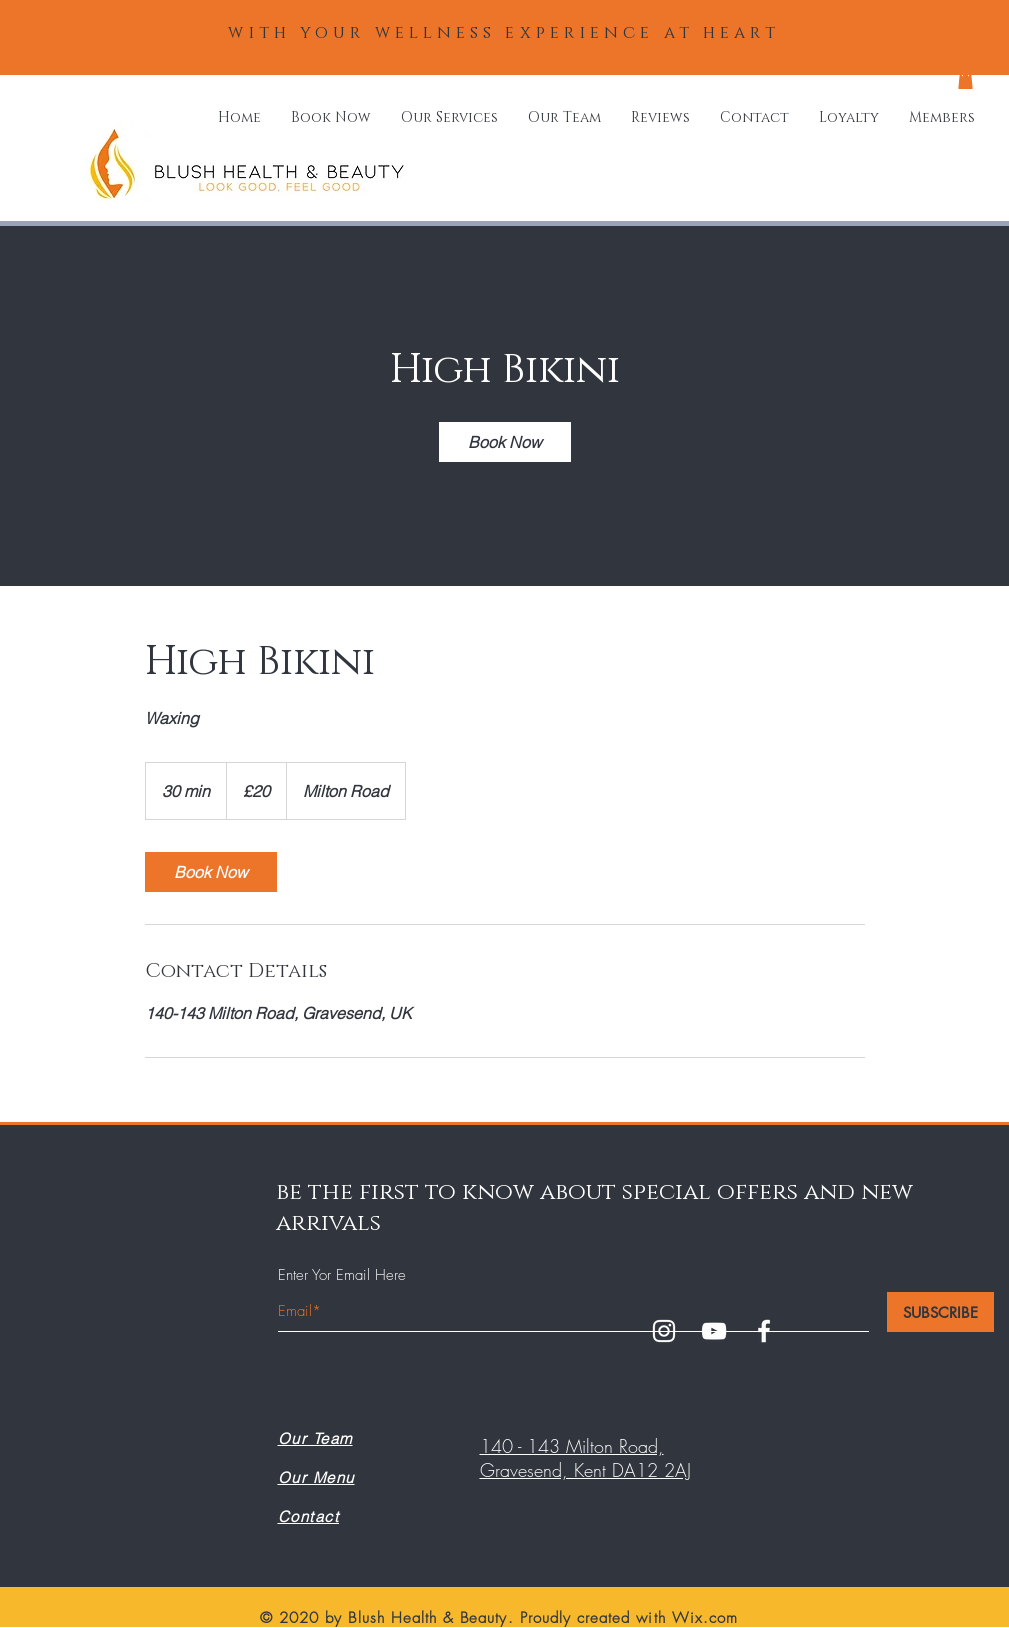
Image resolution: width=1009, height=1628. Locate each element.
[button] (965, 80)
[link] (505, 442)
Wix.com (705, 1618)
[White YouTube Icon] (714, 1331)
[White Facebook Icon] (764, 1331)
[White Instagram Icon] (664, 1331)
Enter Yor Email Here (342, 1275)
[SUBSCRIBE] (940, 1312)
